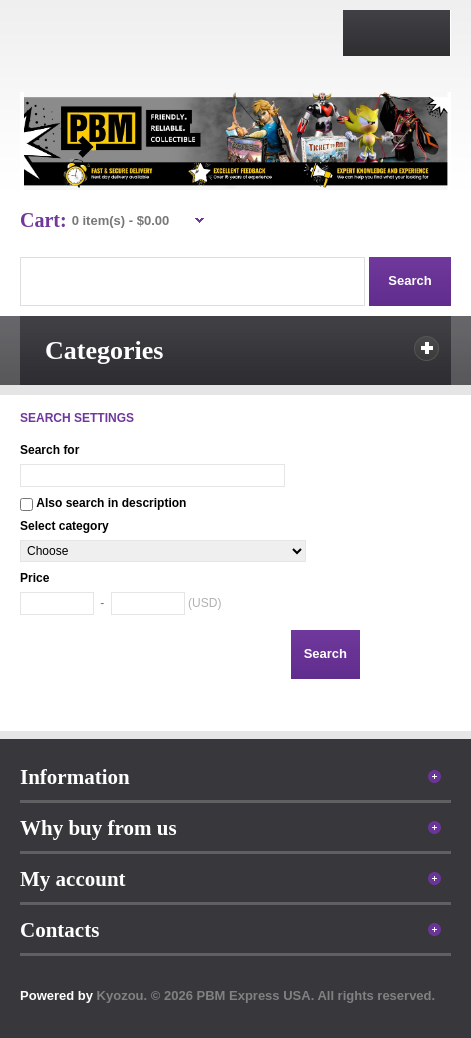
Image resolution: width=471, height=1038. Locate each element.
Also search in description (111, 503)
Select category (64, 526)
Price (34, 578)
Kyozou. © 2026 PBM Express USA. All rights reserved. (266, 995)
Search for (49, 450)
